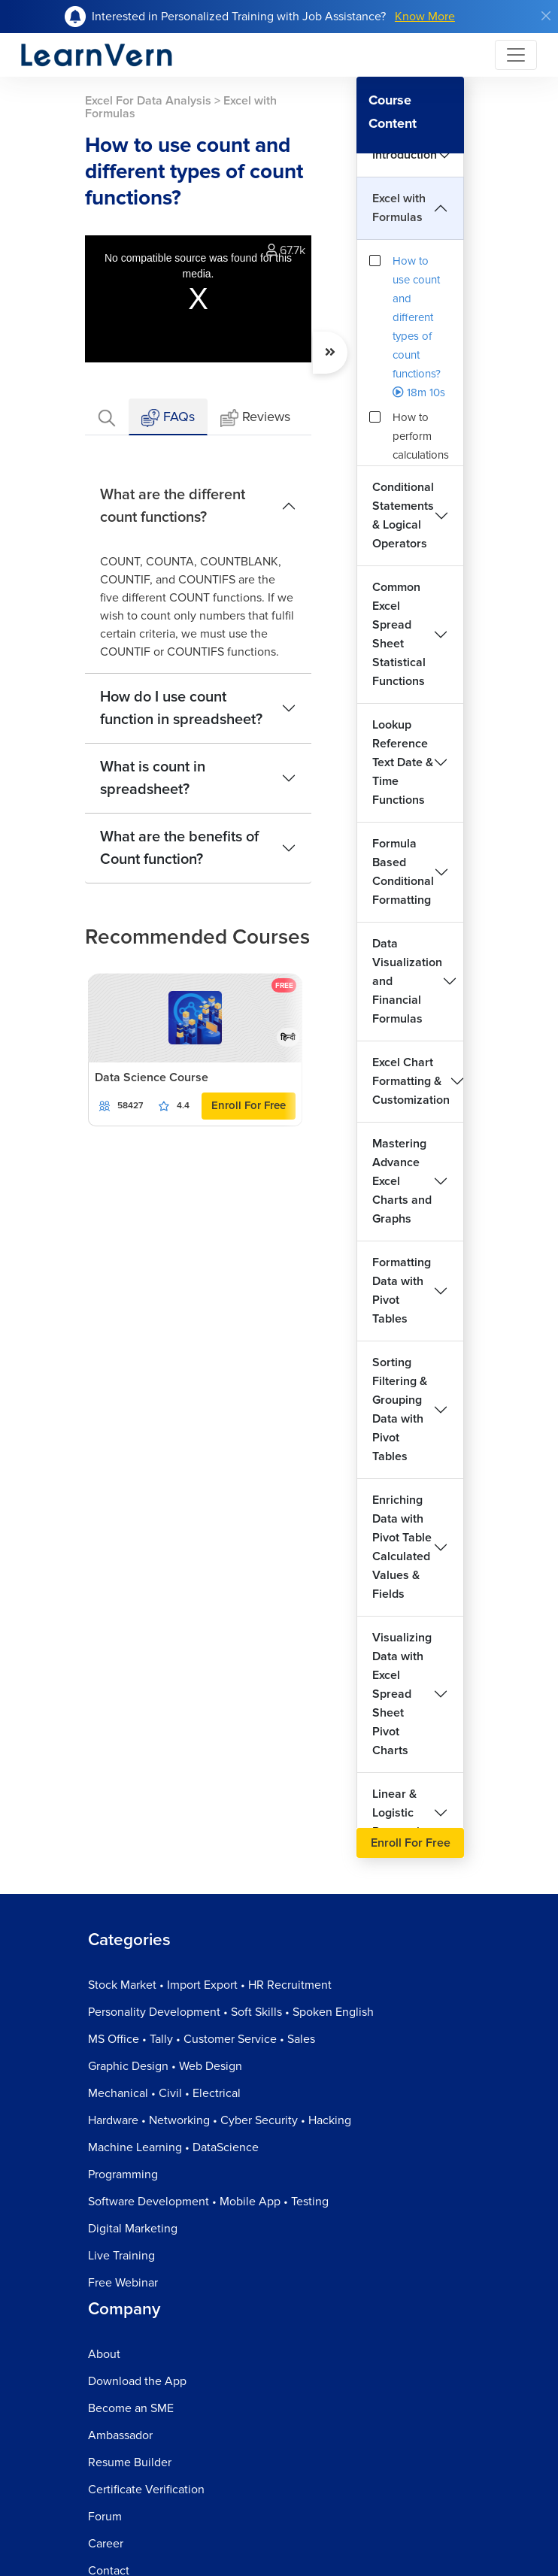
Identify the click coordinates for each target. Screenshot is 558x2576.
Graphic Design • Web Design (165, 2066)
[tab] (107, 417)
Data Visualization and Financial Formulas (407, 981)
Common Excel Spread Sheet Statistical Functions (399, 634)
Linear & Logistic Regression (402, 1813)
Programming (123, 2174)
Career (105, 2543)
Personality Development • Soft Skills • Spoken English (231, 2012)
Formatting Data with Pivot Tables (401, 1290)
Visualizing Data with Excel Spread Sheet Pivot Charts (402, 1694)
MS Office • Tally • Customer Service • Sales (201, 2039)
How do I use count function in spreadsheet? (181, 708)
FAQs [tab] (168, 417)
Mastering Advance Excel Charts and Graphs (402, 1181)
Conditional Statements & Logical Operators (403, 515)
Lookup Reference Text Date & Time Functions (402, 762)
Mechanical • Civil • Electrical (164, 2093)
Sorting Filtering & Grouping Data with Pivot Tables (399, 1409)
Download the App (137, 2381)
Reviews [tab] (255, 417)
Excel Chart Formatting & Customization (411, 1081)
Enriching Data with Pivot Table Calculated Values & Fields (402, 1547)
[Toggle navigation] (516, 55)
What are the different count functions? (172, 506)
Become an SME (131, 2408)
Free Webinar (123, 2282)
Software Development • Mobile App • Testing (208, 2201)
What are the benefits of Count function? (179, 848)
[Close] (546, 16)
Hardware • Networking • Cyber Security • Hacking (219, 2120)
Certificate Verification (146, 2489)
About (104, 2354)
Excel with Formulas (399, 208)
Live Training (121, 2255)
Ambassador (120, 2435)
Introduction (404, 154)
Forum (105, 2516)
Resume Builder (129, 2462)
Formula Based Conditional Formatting (403, 872)
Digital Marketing (132, 2228)
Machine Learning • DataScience (173, 2147)
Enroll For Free (248, 1105)
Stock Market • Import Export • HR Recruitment (210, 1985)
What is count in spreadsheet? (152, 778)
